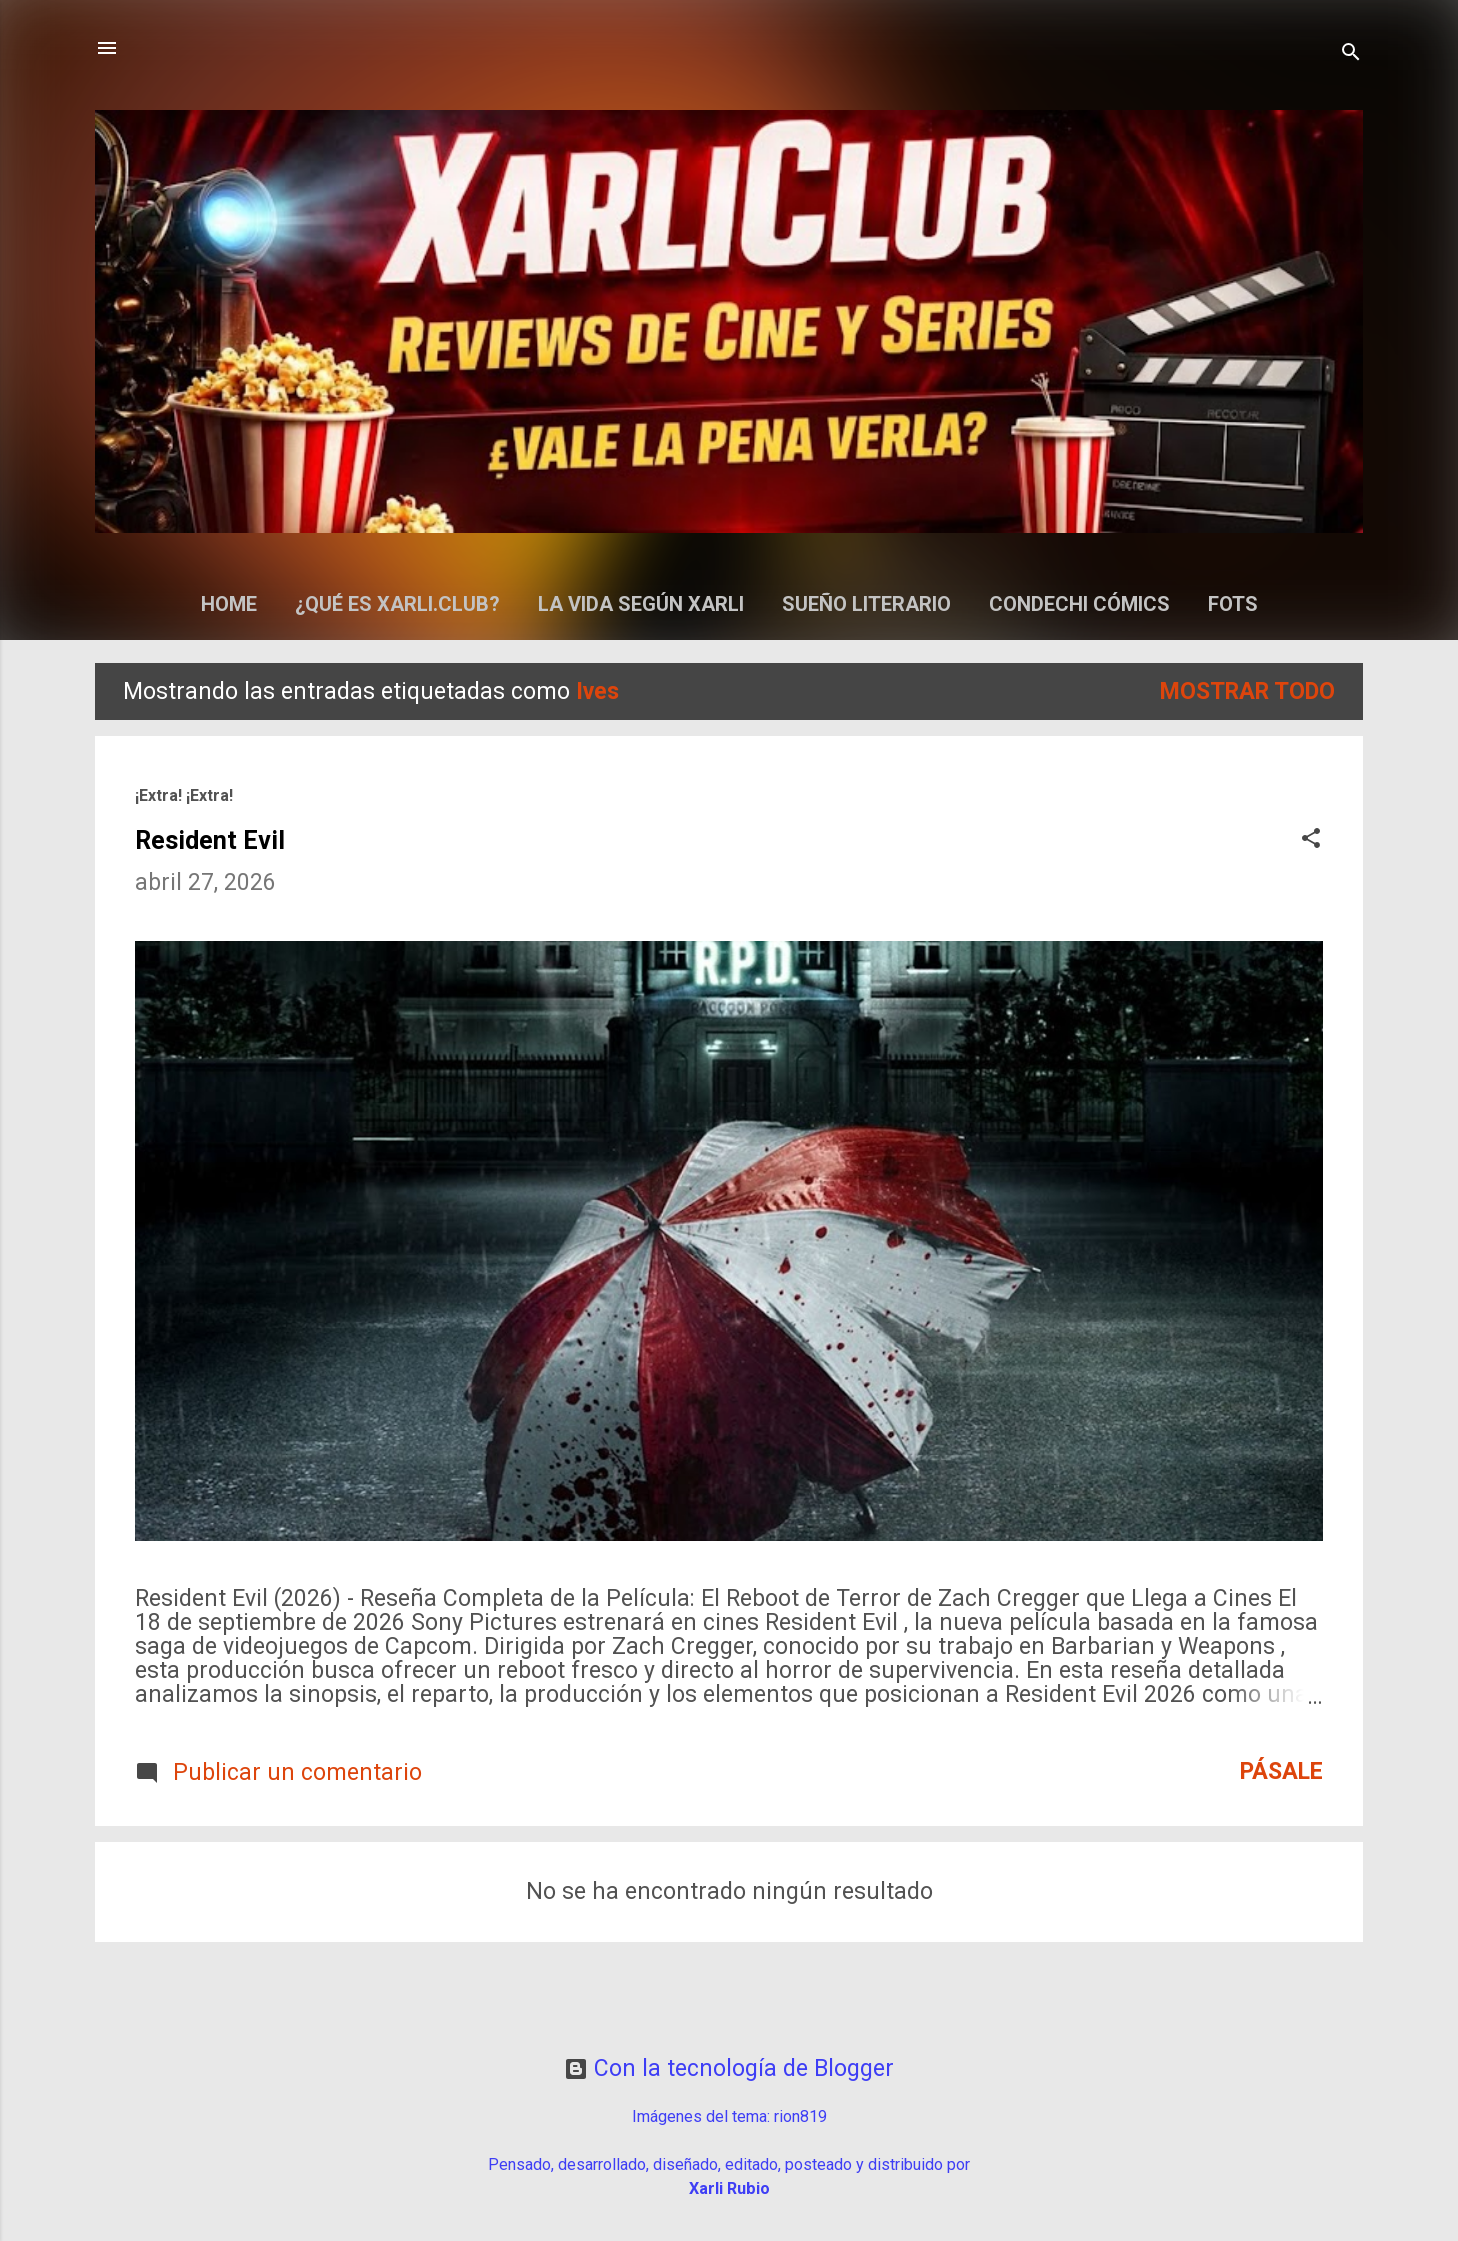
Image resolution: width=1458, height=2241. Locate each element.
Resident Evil (210, 840)
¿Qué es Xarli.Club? (397, 604)
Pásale (1281, 1771)
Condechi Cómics (1079, 604)
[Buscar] (1351, 54)
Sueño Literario (866, 604)
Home (229, 604)
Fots (1233, 604)
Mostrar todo (1247, 691)
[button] (1311, 840)
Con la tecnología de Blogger (729, 2068)
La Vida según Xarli (641, 604)
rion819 (800, 2116)
